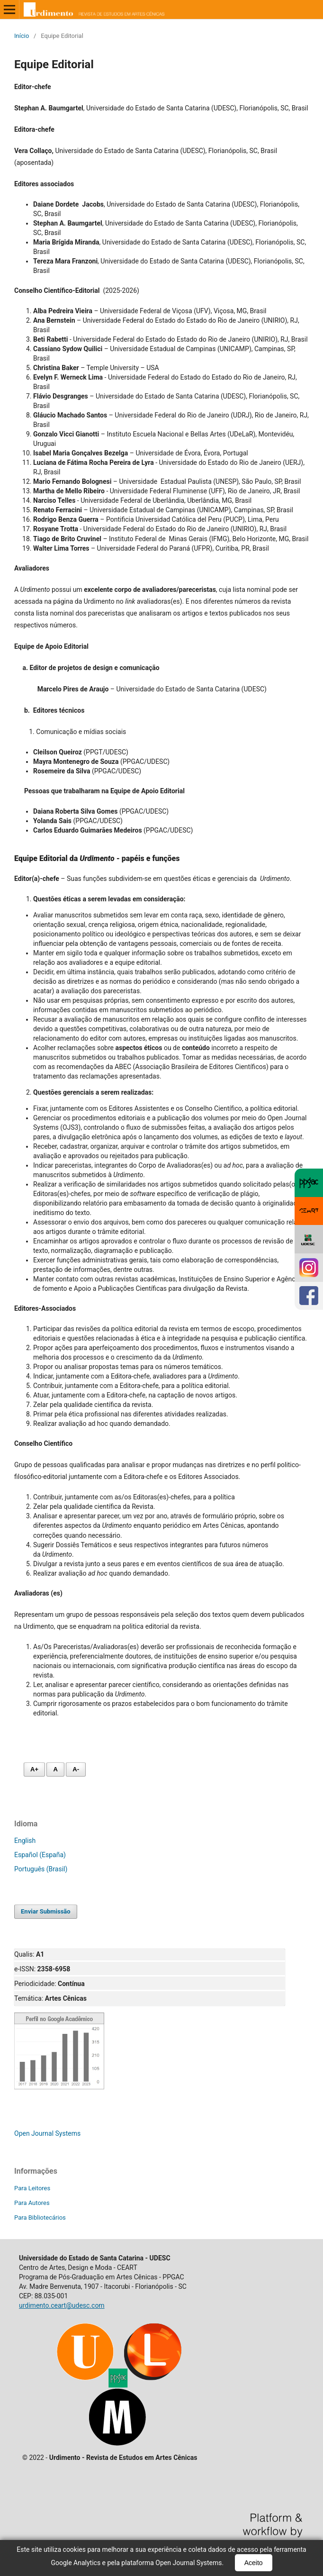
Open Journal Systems (47, 2133)
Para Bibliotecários (40, 2217)
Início (21, 35)
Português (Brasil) (40, 1869)
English (25, 1840)
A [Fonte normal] (55, 1769)
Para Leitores (32, 2188)
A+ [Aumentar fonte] (34, 1769)
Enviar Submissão (46, 1911)
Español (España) (40, 1855)
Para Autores (32, 2202)
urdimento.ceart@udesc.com (62, 2305)
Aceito (253, 2563)
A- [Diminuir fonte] (75, 1769)
